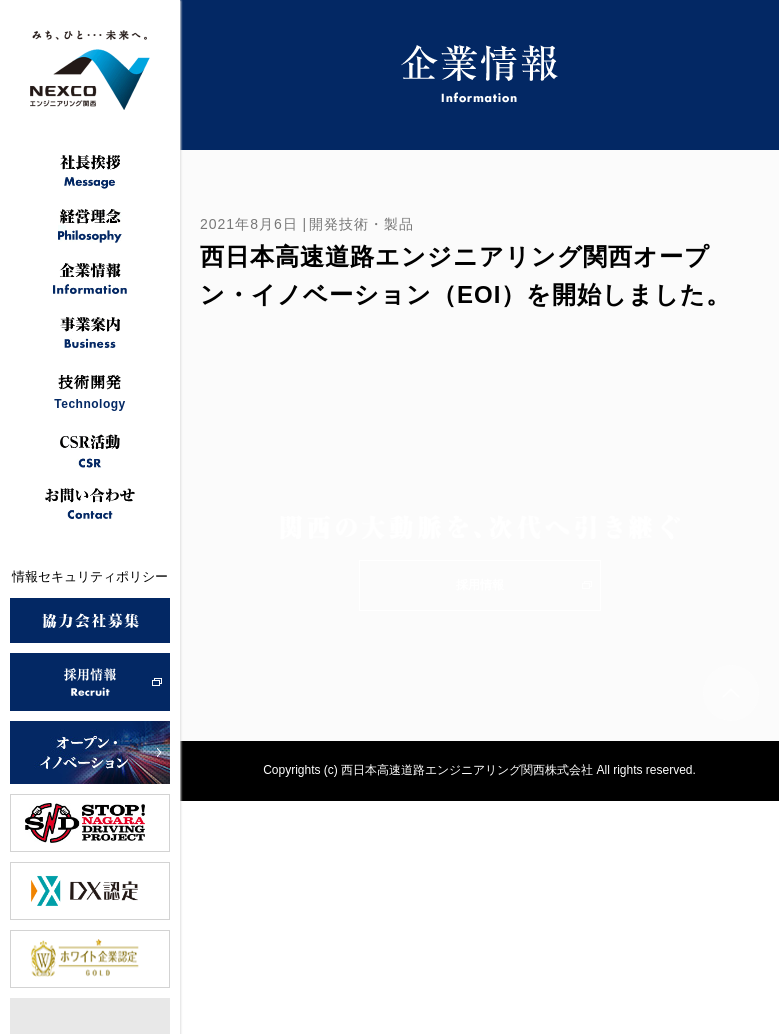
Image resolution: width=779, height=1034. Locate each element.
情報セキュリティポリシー (90, 576)
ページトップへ (731, 693)
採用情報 (480, 585)
